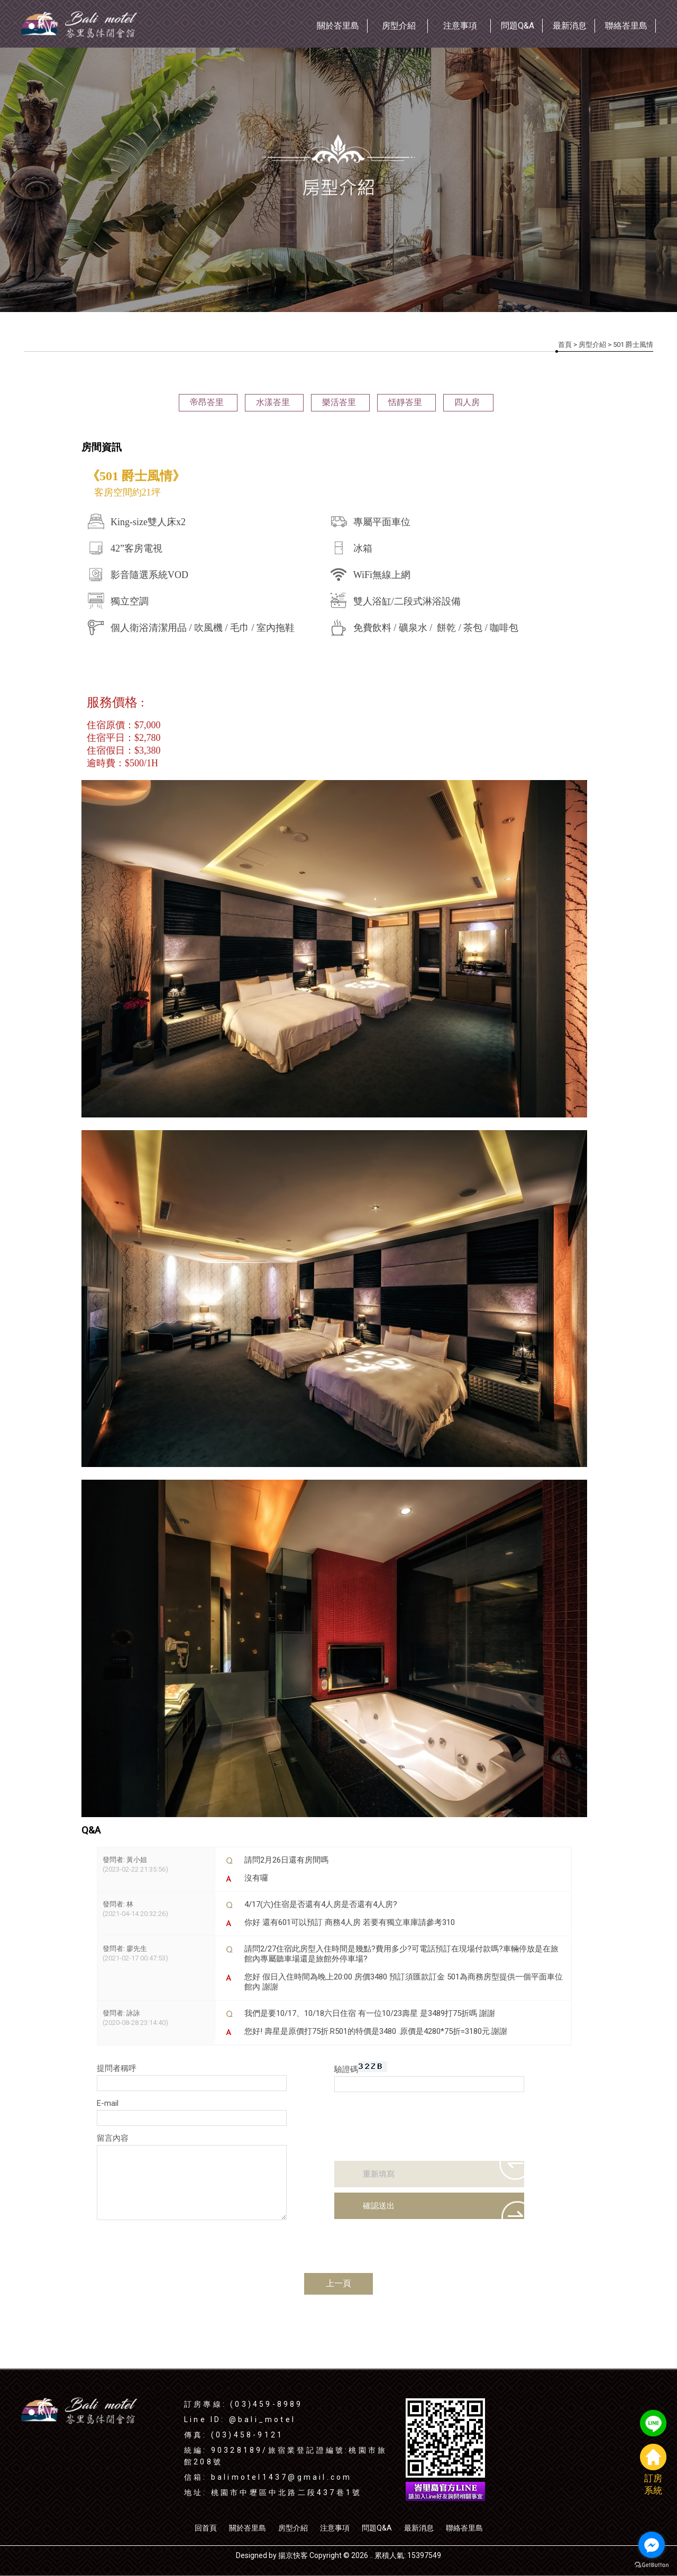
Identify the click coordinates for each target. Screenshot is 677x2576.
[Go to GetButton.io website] (652, 2565)
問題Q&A (377, 2528)
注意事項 (335, 2528)
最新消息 (419, 2528)
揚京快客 (293, 2555)
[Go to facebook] (651, 2545)
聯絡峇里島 (464, 2528)
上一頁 (338, 2283)
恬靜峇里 (405, 402)
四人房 (467, 402)
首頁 (565, 345)
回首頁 (206, 2528)
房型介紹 (592, 345)
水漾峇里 (273, 402)
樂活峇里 (339, 402)
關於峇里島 (247, 2528)
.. (371, 2555)
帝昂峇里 (207, 402)
